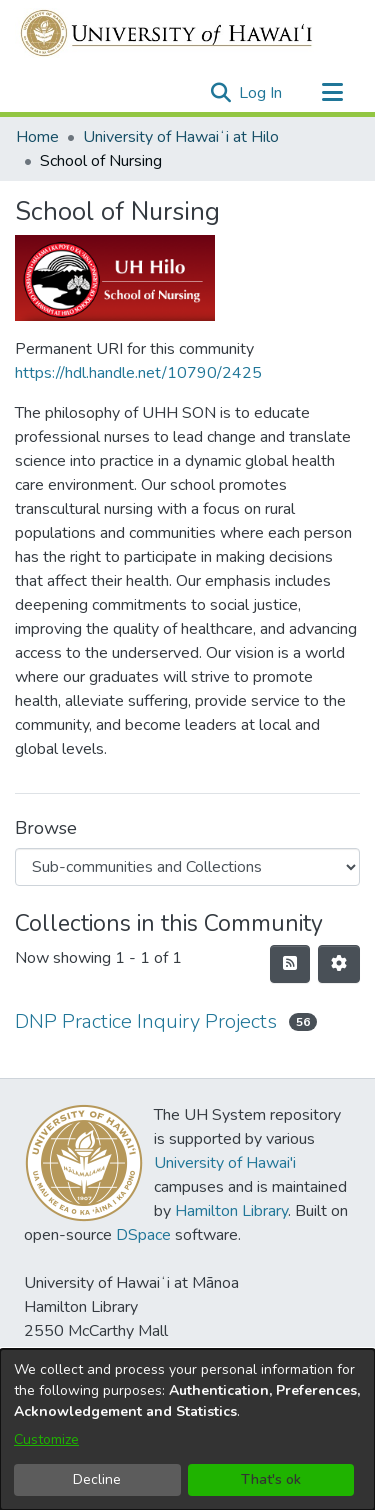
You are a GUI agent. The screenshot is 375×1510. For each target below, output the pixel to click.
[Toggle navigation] (332, 93)
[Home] (167, 33)
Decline (97, 1479)
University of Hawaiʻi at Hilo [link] (181, 137)
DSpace (143, 1235)
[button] (220, 93)
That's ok (271, 1479)
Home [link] (37, 137)
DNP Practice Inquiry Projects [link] (146, 1021)
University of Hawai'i (225, 1163)
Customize (46, 1439)
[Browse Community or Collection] (187, 867)
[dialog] (187, 1429)
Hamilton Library (231, 1211)
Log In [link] (261, 93)
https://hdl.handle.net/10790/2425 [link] (138, 373)
